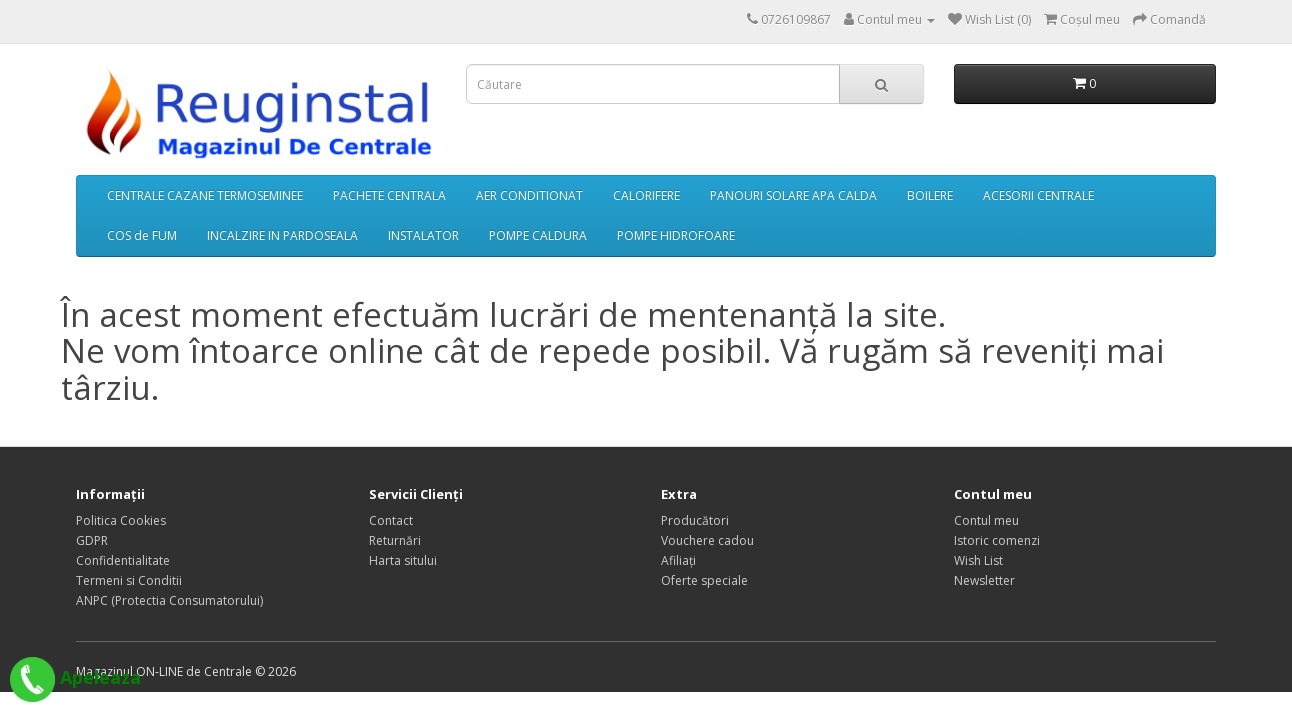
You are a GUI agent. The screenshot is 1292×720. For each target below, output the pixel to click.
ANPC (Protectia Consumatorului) (169, 600)
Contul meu (986, 520)
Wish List (978, 560)
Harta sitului (403, 560)
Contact (391, 520)
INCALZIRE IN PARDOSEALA (282, 235)
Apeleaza (75, 677)
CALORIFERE (646, 195)
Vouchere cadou (707, 540)
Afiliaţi (678, 560)
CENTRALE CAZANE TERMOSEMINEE (205, 195)
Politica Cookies (121, 520)
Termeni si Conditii (129, 580)
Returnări (395, 540)
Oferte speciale (704, 580)
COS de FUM (142, 235)
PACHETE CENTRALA (389, 195)
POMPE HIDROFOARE (676, 235)
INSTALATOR (423, 235)
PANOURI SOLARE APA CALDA (793, 195)
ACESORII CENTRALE (1038, 195)
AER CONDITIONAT (529, 195)
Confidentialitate (123, 560)
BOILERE (930, 195)
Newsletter (984, 580)
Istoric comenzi (997, 540)
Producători (695, 520)
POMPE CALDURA (538, 235)
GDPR (92, 540)
